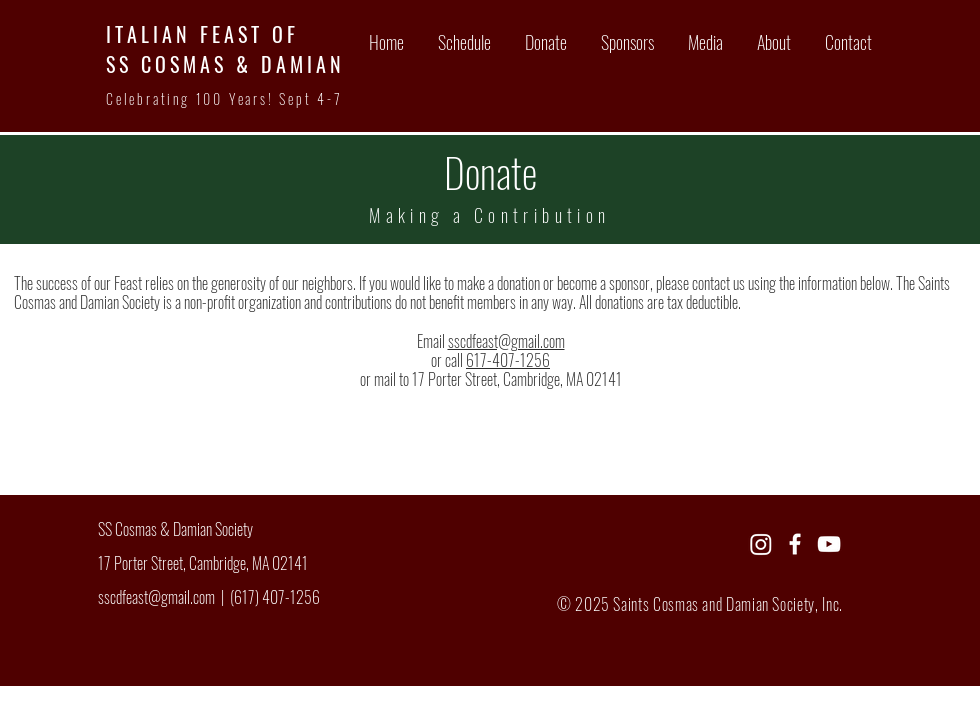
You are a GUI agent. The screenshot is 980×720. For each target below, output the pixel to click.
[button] (703, 42)
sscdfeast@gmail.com (506, 341)
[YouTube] (829, 544)
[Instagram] (761, 544)
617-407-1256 (508, 360)
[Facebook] (795, 544)
